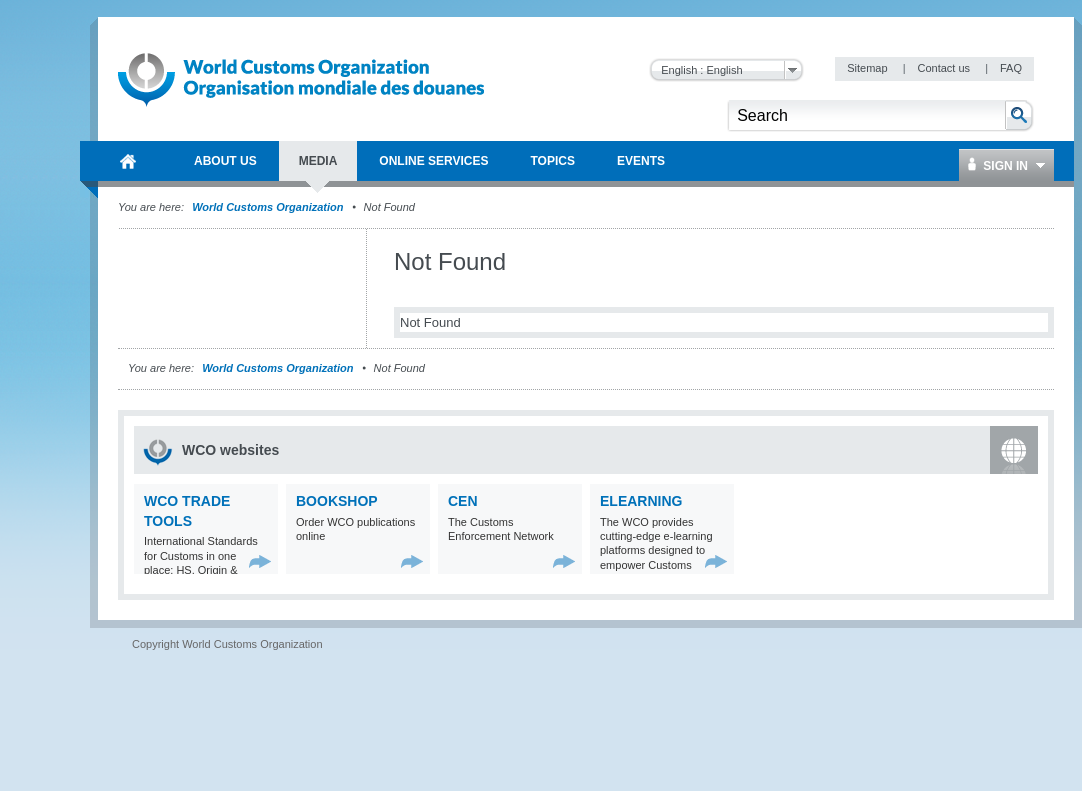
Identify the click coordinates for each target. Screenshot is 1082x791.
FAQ (1011, 68)
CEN (463, 501)
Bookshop (337, 501)
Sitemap (868, 68)
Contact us (945, 68)
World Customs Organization (269, 207)
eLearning (641, 501)
